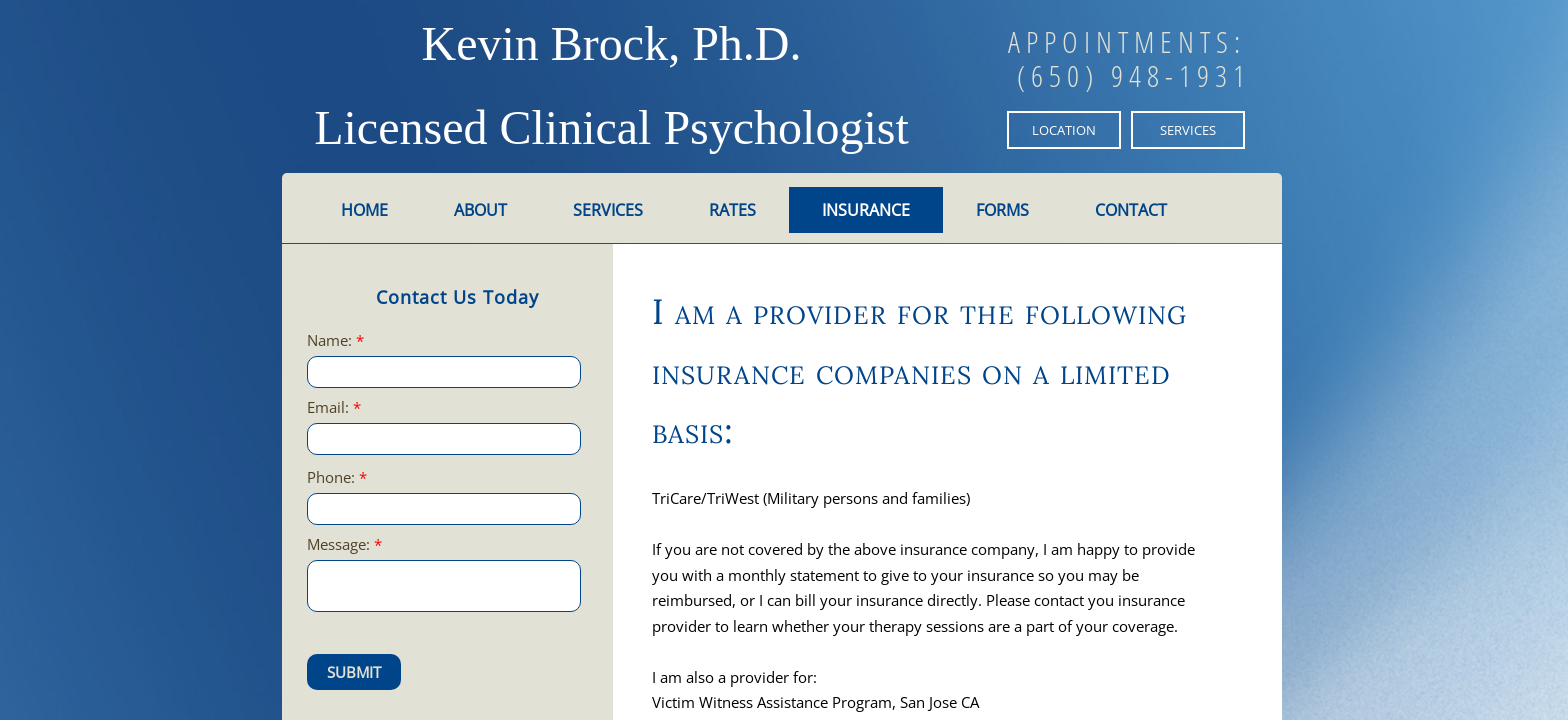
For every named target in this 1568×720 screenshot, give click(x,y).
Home (364, 210)
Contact (1131, 210)
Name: (335, 340)
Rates (732, 210)
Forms (1002, 210)
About (480, 210)
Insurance (866, 210)
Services (608, 210)
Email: (334, 407)
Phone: (337, 477)
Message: (344, 544)
